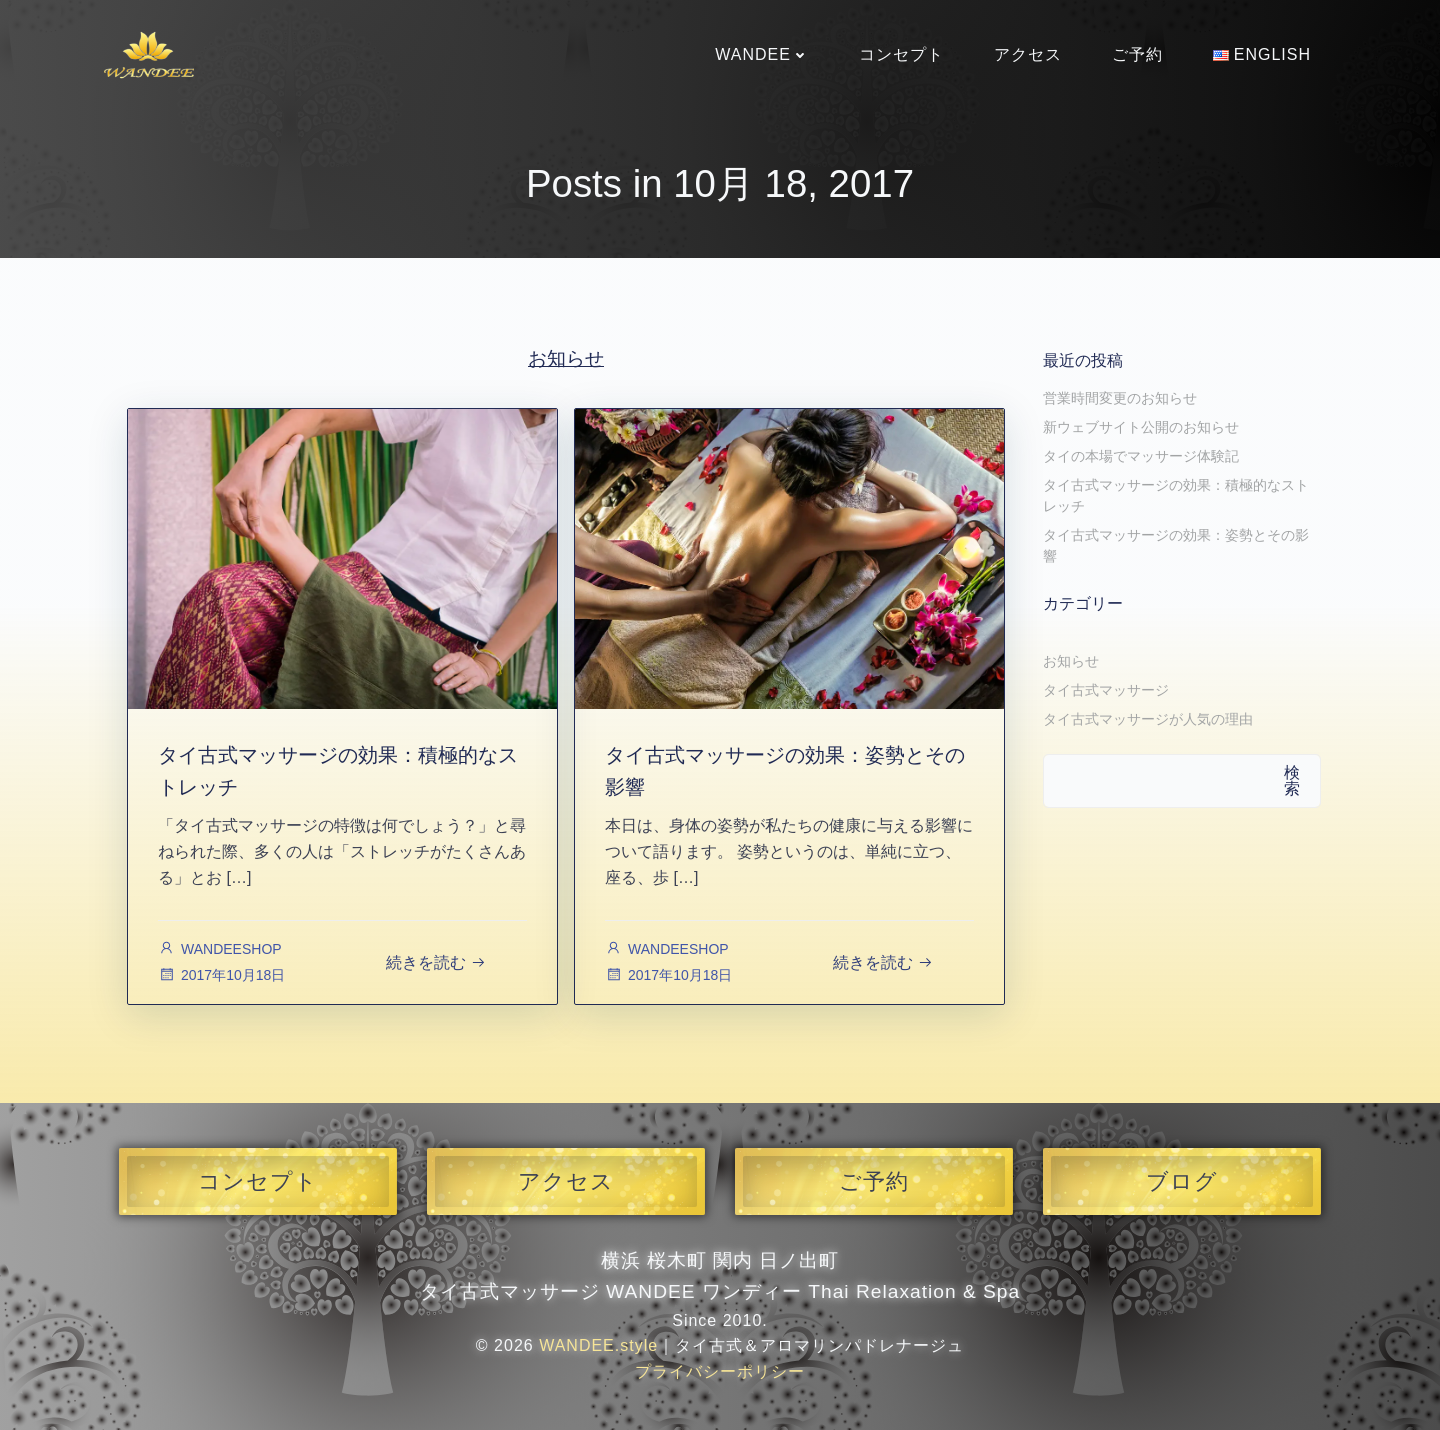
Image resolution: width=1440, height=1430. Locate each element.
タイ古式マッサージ (1106, 690)
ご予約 (1137, 54)
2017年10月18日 (221, 975)
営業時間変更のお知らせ (1120, 398)
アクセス (1028, 54)
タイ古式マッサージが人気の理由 (1148, 719)
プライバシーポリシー (720, 1371)
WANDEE (762, 54)
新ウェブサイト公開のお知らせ (1141, 427)
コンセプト (901, 54)
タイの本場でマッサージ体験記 (1141, 456)
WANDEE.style (598, 1345)
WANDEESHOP (220, 949)
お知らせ (1071, 661)
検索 (1292, 780)
